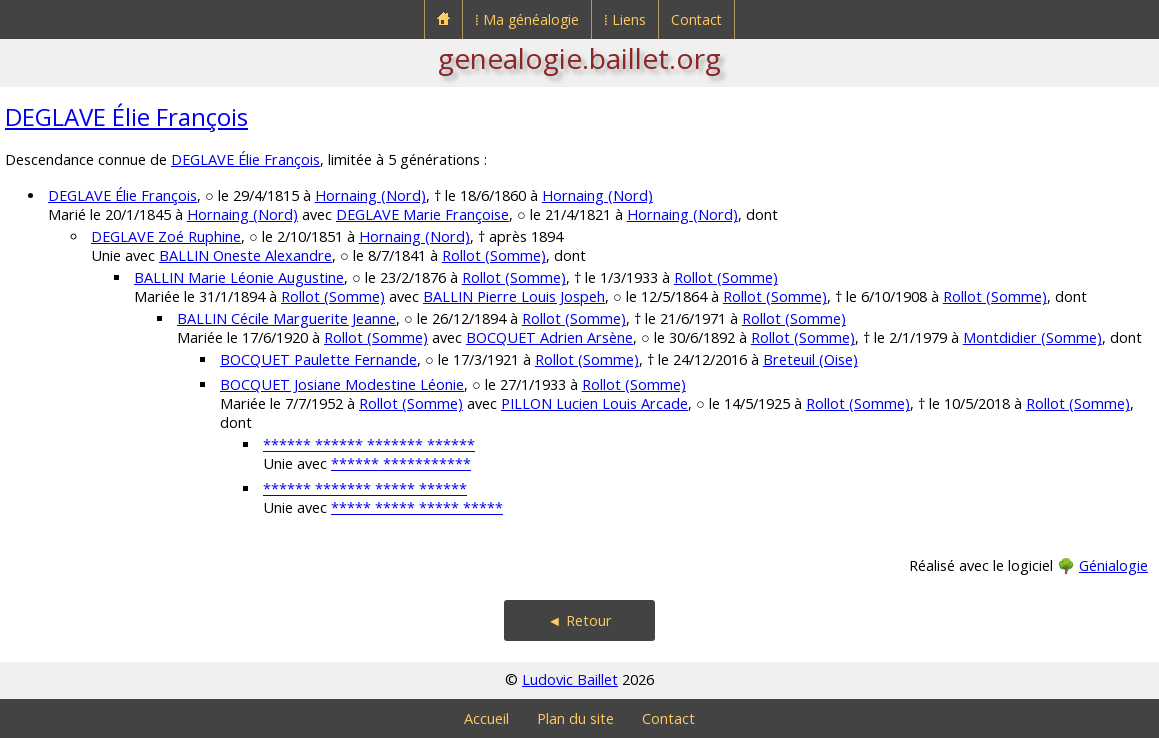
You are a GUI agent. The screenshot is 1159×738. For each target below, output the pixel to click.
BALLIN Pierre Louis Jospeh (514, 296)
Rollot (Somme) (494, 255)
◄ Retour (579, 620)
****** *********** (401, 463)
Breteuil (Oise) (810, 359)
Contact (696, 19)
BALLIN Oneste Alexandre (245, 255)
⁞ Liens (625, 19)
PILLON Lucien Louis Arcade (594, 403)
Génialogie (1113, 565)
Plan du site (575, 718)
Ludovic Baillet (570, 679)
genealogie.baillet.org (579, 58)
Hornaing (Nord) (370, 195)
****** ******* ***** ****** (365, 488)
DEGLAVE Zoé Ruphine (166, 236)
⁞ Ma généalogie (527, 19)
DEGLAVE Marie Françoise (422, 214)
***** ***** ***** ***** (417, 507)
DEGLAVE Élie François (126, 116)
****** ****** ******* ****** (369, 444)
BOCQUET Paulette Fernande (318, 359)
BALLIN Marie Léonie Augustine (239, 277)
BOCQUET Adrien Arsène (549, 337)
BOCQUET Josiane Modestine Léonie (342, 384)
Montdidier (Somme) (1032, 337)
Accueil (486, 718)
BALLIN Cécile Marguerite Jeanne (286, 318)
